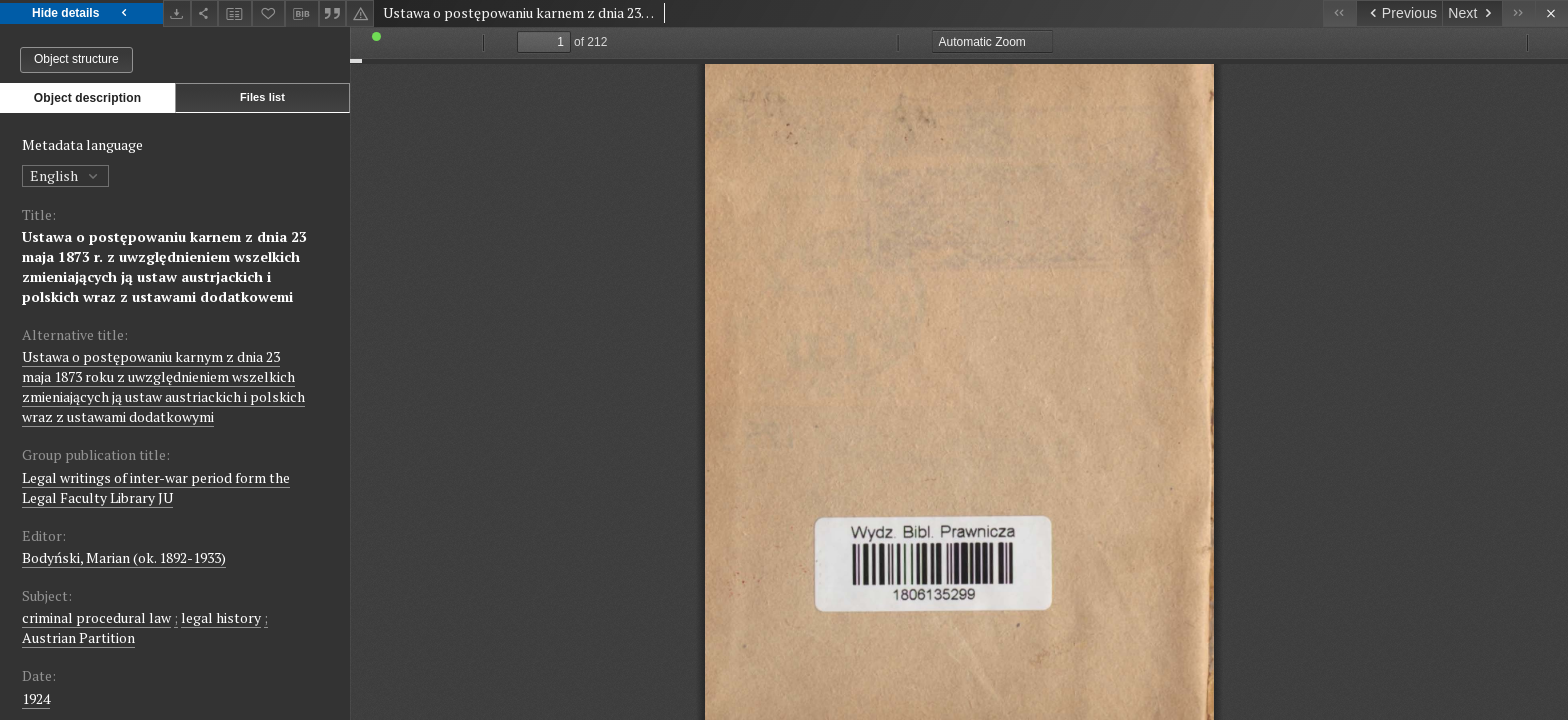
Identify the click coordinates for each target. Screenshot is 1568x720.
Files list (262, 97)
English (65, 175)
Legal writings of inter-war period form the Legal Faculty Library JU (156, 487)
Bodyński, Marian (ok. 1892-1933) (124, 557)
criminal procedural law (96, 617)
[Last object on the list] (1518, 13)
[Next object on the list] (1472, 13)
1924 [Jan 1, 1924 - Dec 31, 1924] (36, 698)
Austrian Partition (78, 637)
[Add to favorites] (269, 13)
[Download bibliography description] (302, 14)
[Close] (1551, 13)
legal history (221, 617)
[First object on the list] (1339, 13)
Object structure (76, 59)
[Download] (177, 13)
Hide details (81, 13)
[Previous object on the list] (1399, 13)
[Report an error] (360, 13)
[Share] (205, 13)
